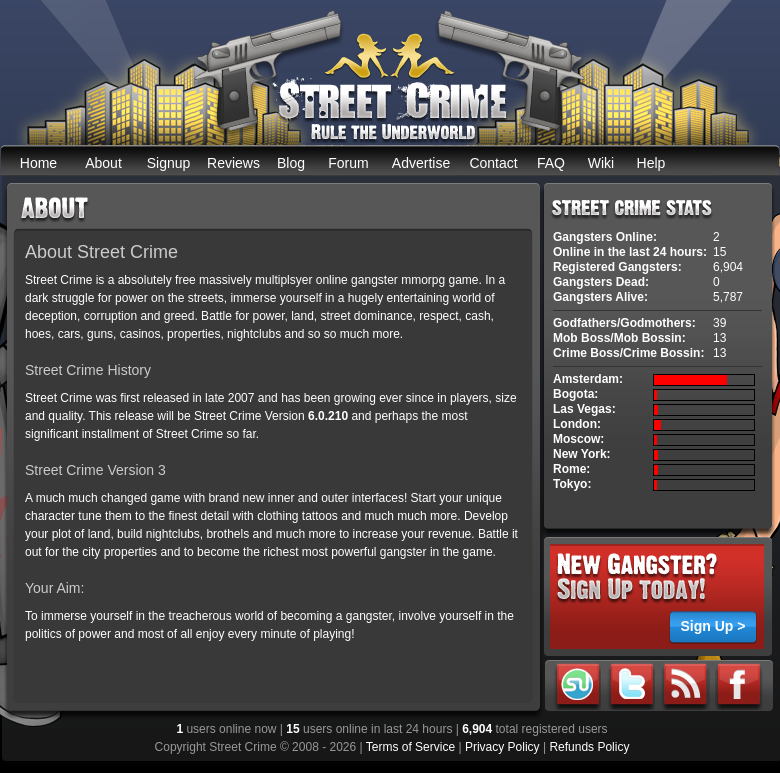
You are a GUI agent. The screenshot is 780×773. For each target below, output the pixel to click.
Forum (348, 163)
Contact (493, 163)
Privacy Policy (502, 747)
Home (38, 163)
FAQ (551, 163)
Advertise (421, 163)
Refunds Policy (589, 747)
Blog (291, 163)
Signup (169, 163)
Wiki (601, 163)
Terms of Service (410, 747)
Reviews (233, 163)
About (103, 163)
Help (651, 163)
